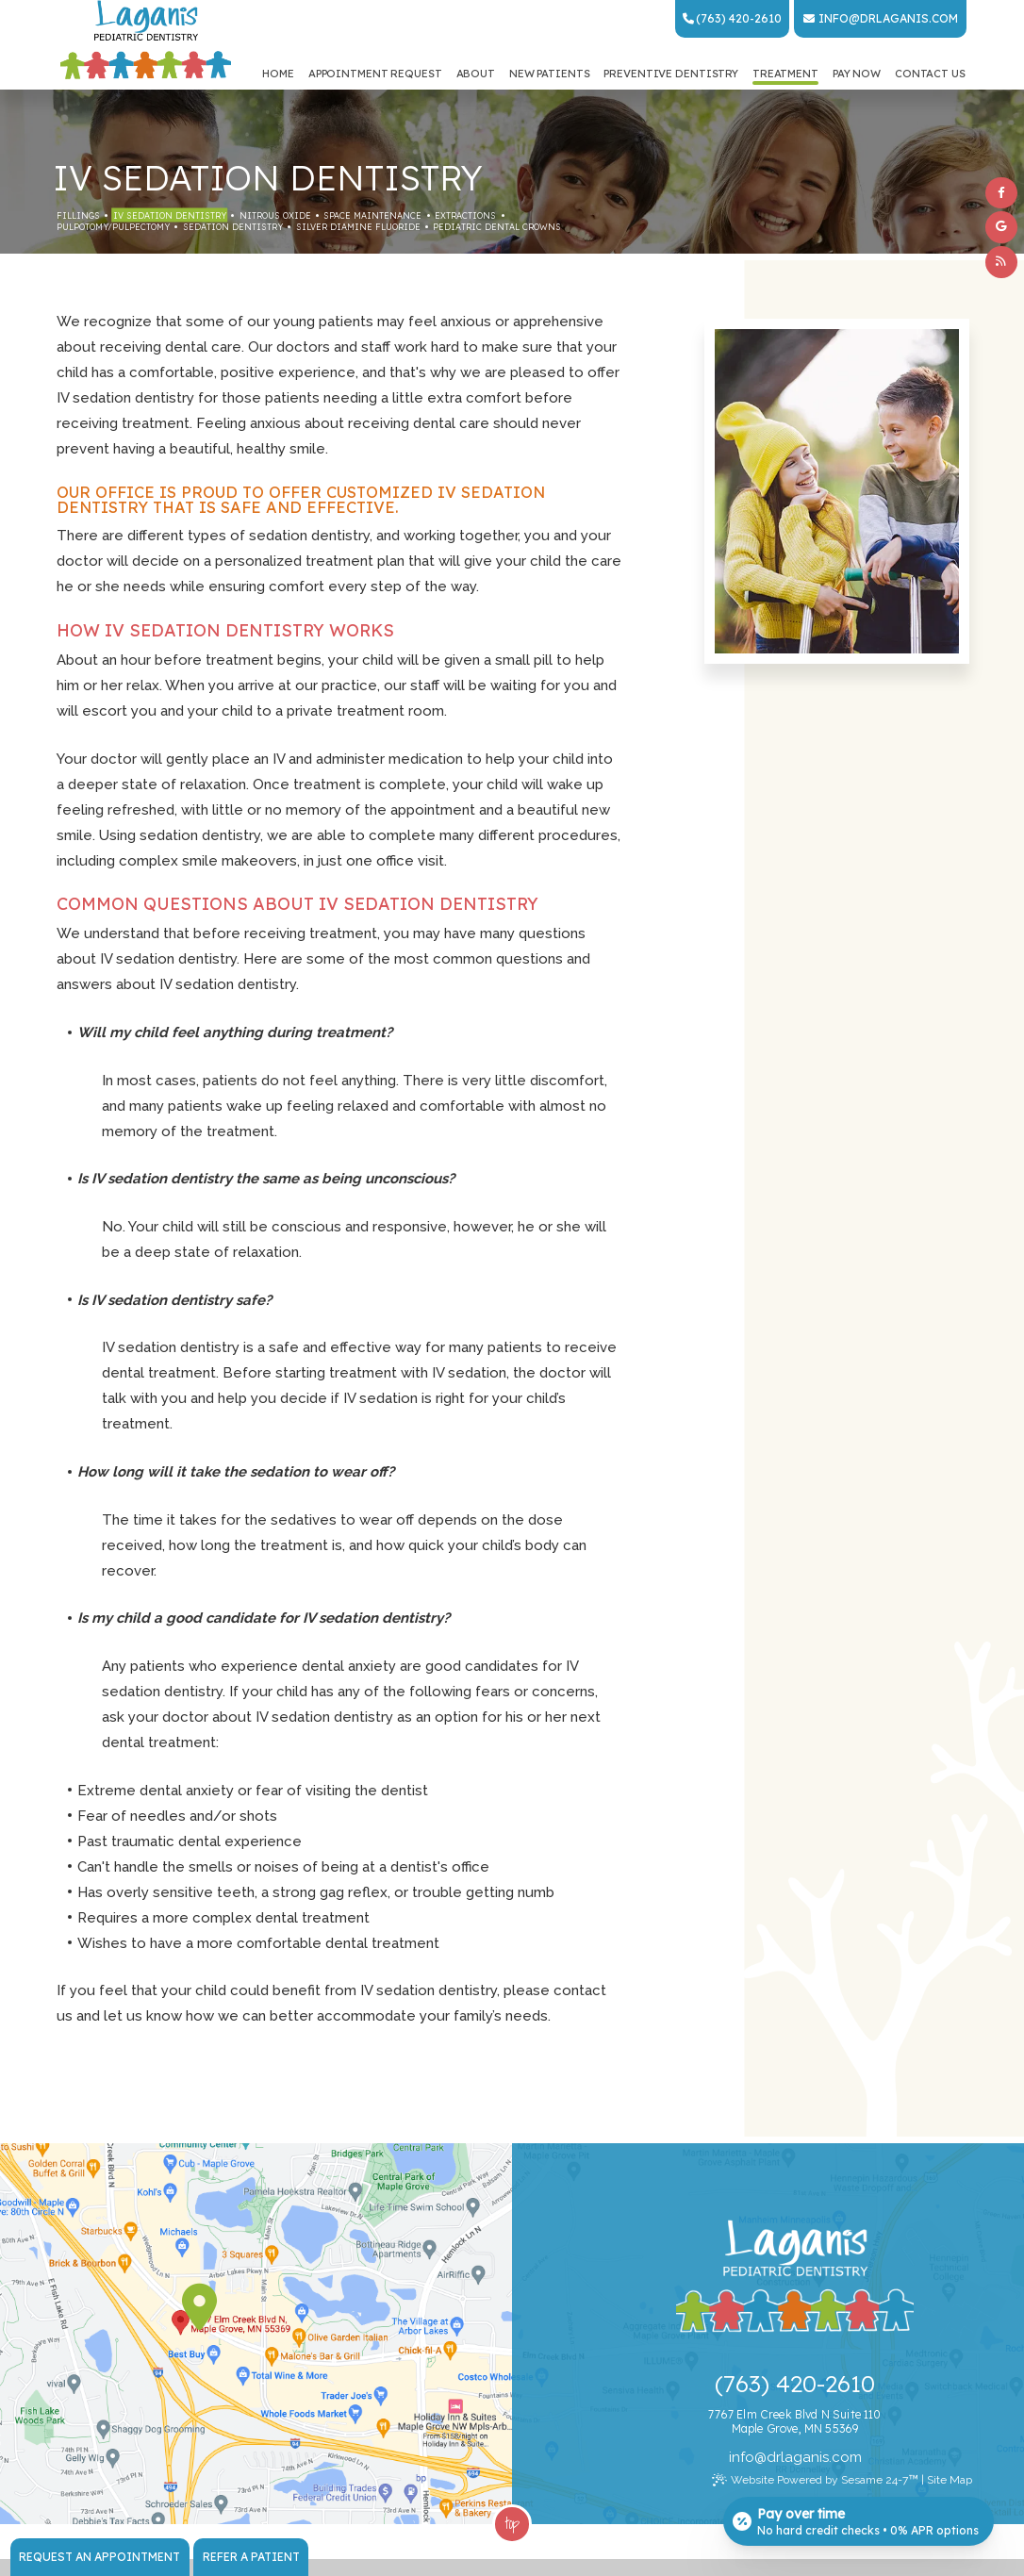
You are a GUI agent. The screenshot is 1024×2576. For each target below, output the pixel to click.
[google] (1001, 227)
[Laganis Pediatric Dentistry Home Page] (145, 40)
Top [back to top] (512, 2523)
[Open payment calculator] (858, 2521)
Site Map (949, 2479)
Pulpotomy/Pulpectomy (113, 227)
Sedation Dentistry (233, 227)
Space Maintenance (372, 215)
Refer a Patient (251, 2557)
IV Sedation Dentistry (169, 215)
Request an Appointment (99, 2557)
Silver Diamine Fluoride (358, 227)
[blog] (1001, 262)
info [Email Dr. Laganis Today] (833, 18)
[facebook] (1001, 193)
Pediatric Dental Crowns (497, 227)
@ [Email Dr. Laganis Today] (760, 2457)
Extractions (465, 215)
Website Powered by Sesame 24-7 (815, 2480)
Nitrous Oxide (275, 215)
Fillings (78, 215)
